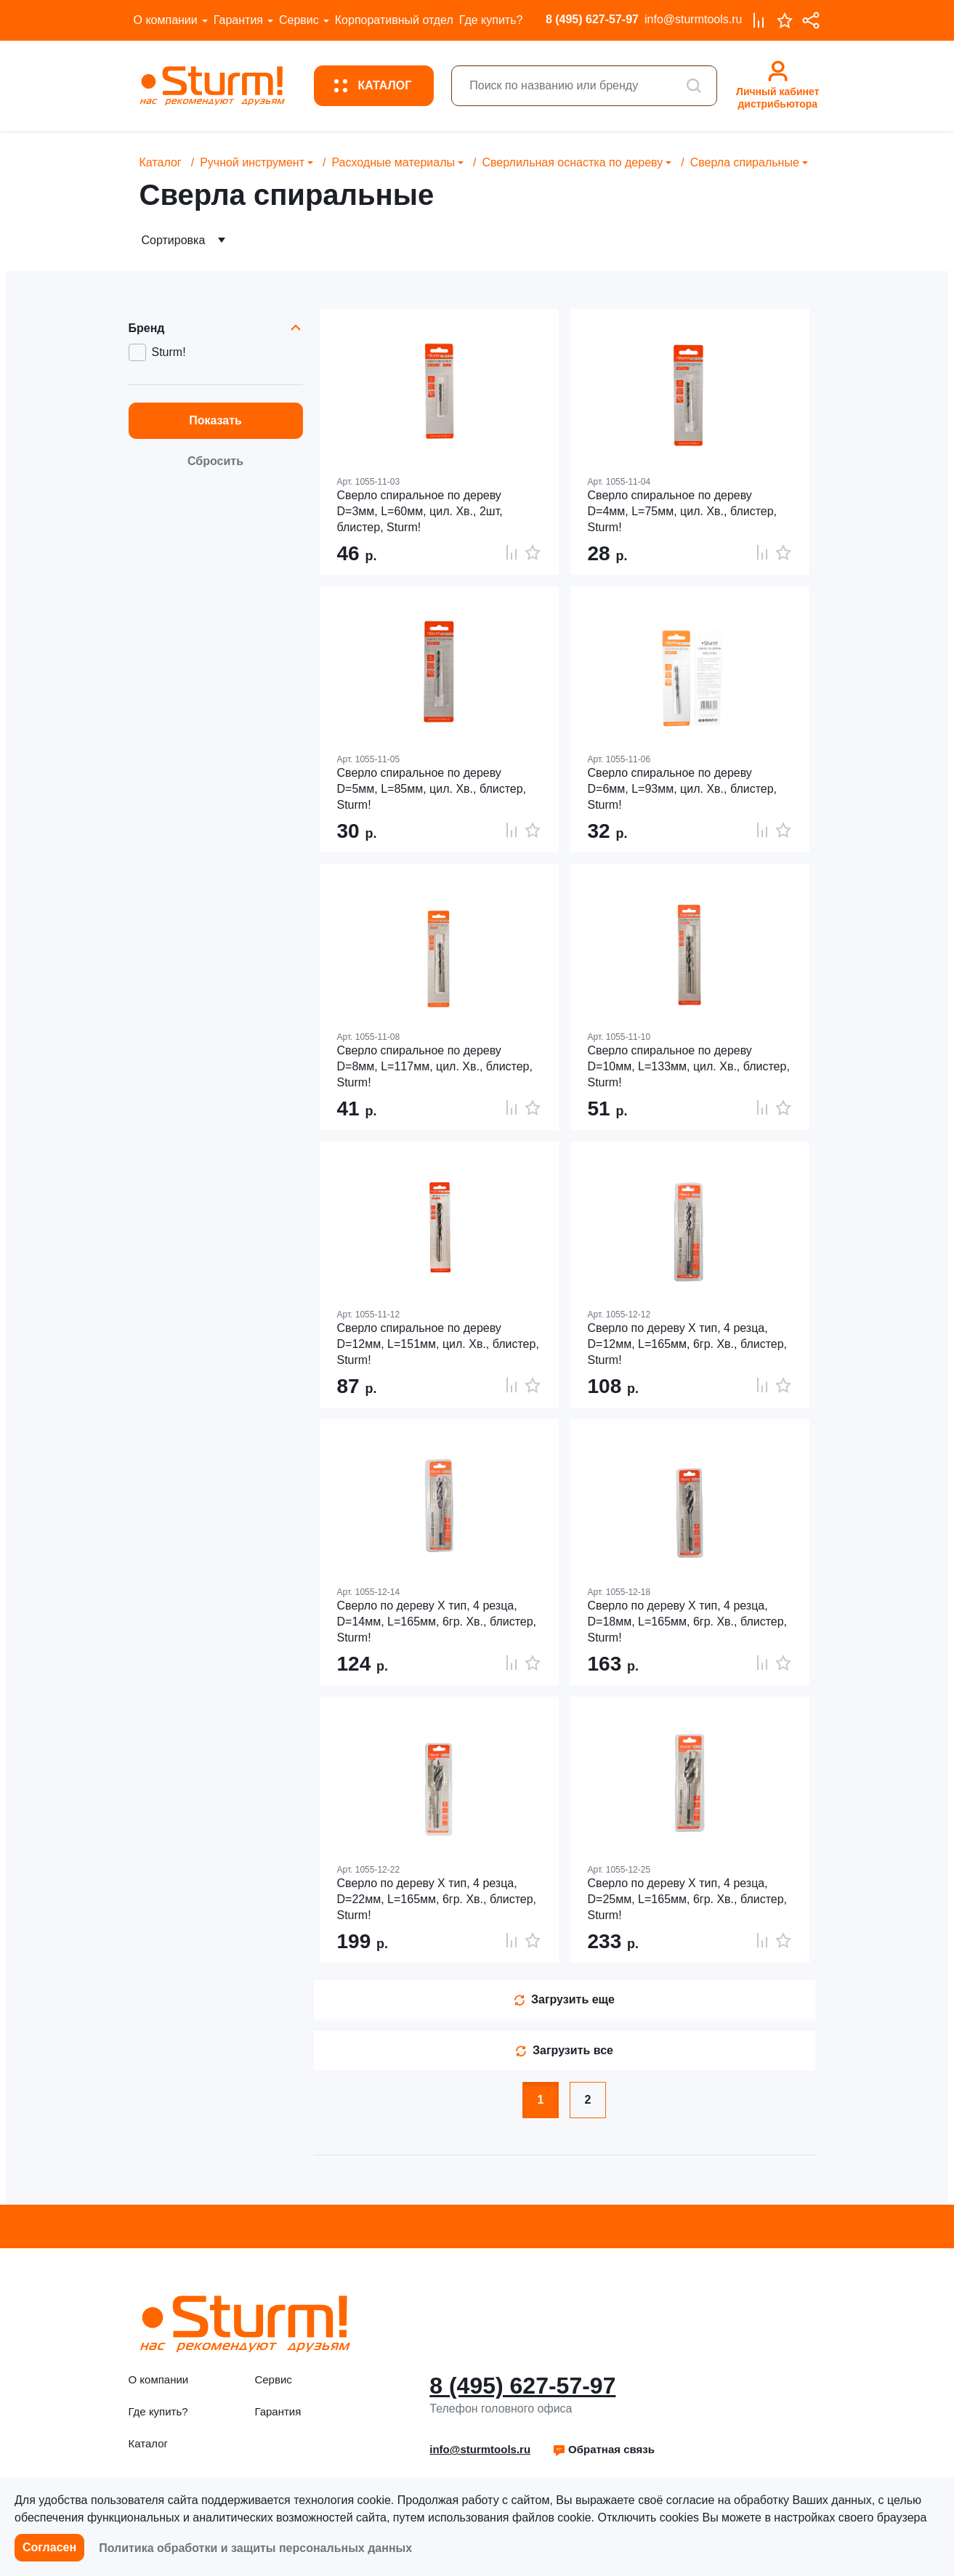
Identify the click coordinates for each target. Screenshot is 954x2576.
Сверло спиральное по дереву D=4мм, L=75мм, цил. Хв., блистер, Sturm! (682, 511)
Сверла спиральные (744, 162)
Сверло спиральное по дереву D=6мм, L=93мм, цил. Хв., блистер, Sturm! (682, 789)
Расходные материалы (393, 162)
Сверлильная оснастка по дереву (572, 162)
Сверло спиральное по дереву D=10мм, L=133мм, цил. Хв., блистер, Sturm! (689, 1066)
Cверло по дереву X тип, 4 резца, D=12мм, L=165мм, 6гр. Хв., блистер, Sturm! (688, 1344)
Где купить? (491, 20)
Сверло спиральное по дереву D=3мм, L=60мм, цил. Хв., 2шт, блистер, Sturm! (420, 511)
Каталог (161, 162)
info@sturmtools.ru (693, 19)
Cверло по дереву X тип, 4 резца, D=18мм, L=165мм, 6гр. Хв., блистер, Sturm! (688, 1621)
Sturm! (169, 352)
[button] (603, 2449)
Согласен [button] (49, 2547)
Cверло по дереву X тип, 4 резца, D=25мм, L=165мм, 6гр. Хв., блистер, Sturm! (688, 1899)
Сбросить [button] (215, 461)
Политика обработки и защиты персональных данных (255, 2548)
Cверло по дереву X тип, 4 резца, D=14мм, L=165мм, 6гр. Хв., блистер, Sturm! (437, 1621)
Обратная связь (603, 2449)
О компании (166, 20)
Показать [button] (215, 420)
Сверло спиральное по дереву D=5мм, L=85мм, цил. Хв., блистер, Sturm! (432, 789)
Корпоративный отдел (394, 20)
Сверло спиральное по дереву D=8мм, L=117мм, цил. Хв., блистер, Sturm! (435, 1066)
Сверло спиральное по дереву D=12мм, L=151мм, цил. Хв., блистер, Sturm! (438, 1344)
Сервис (299, 20)
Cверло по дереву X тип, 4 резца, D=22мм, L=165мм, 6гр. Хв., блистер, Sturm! (437, 1899)
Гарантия (238, 20)
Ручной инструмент (252, 162)
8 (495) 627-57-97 (592, 19)
